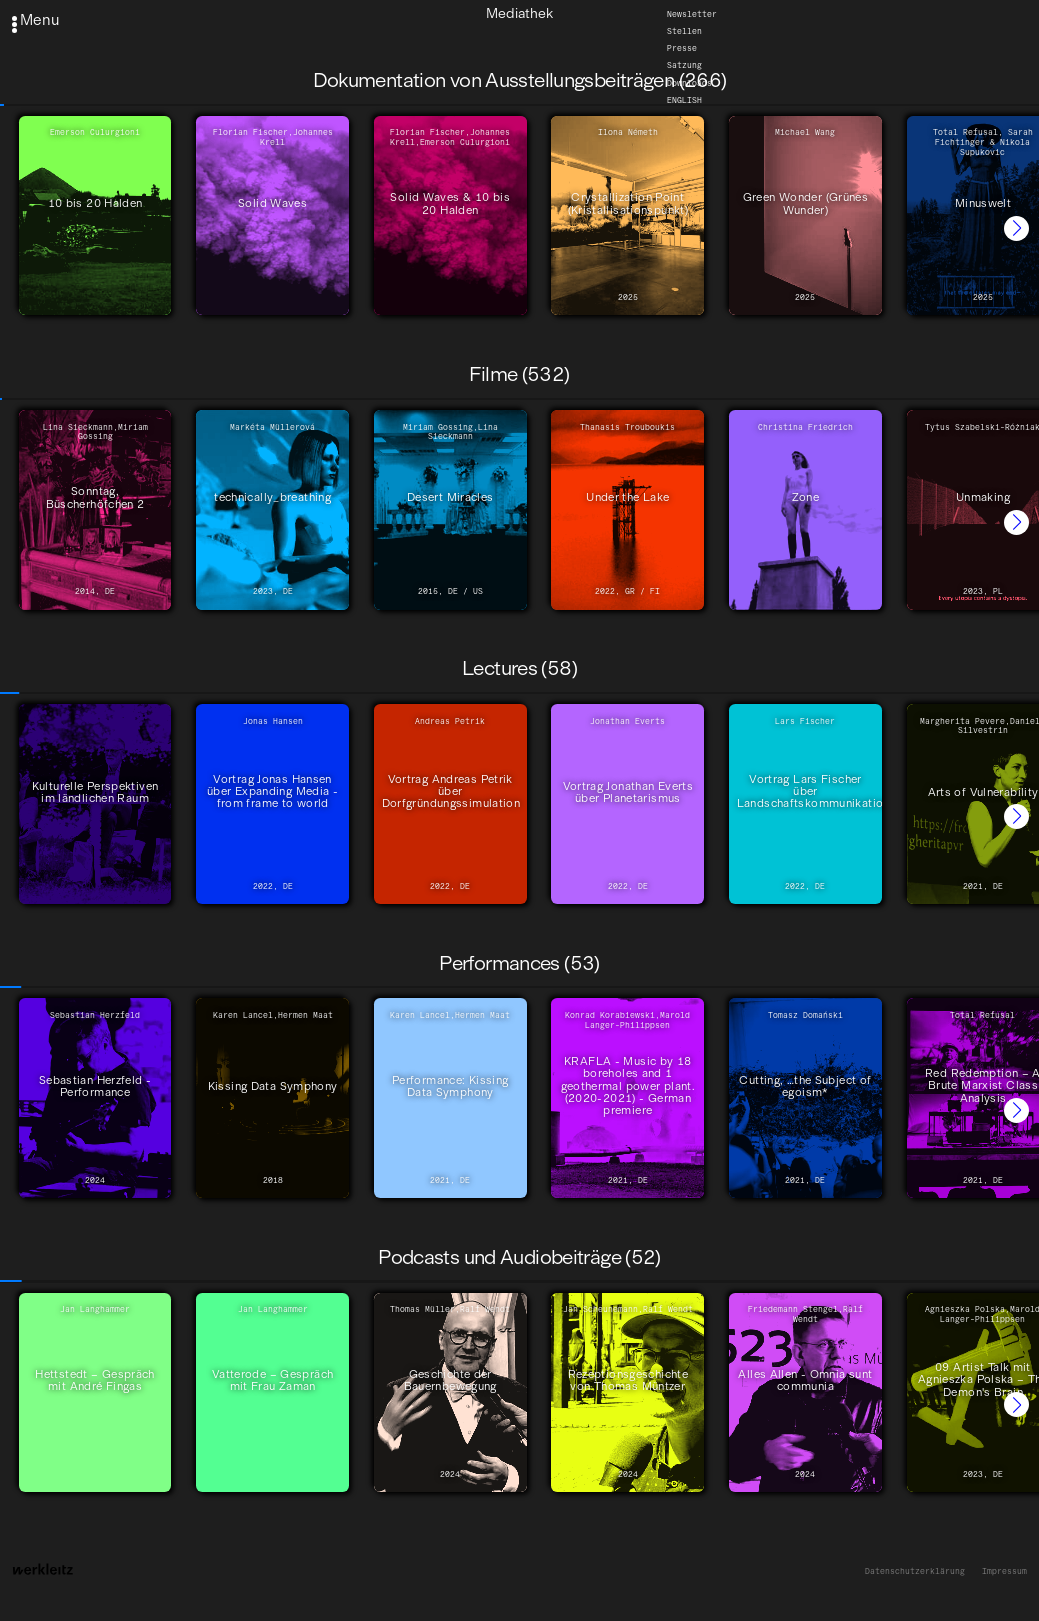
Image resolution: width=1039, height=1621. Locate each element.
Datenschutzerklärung (915, 1571)
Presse (682, 48)
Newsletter (692, 13)
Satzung (684, 65)
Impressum (1004, 1571)
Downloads (689, 82)
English (684, 99)
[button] (1016, 228)
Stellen (684, 31)
